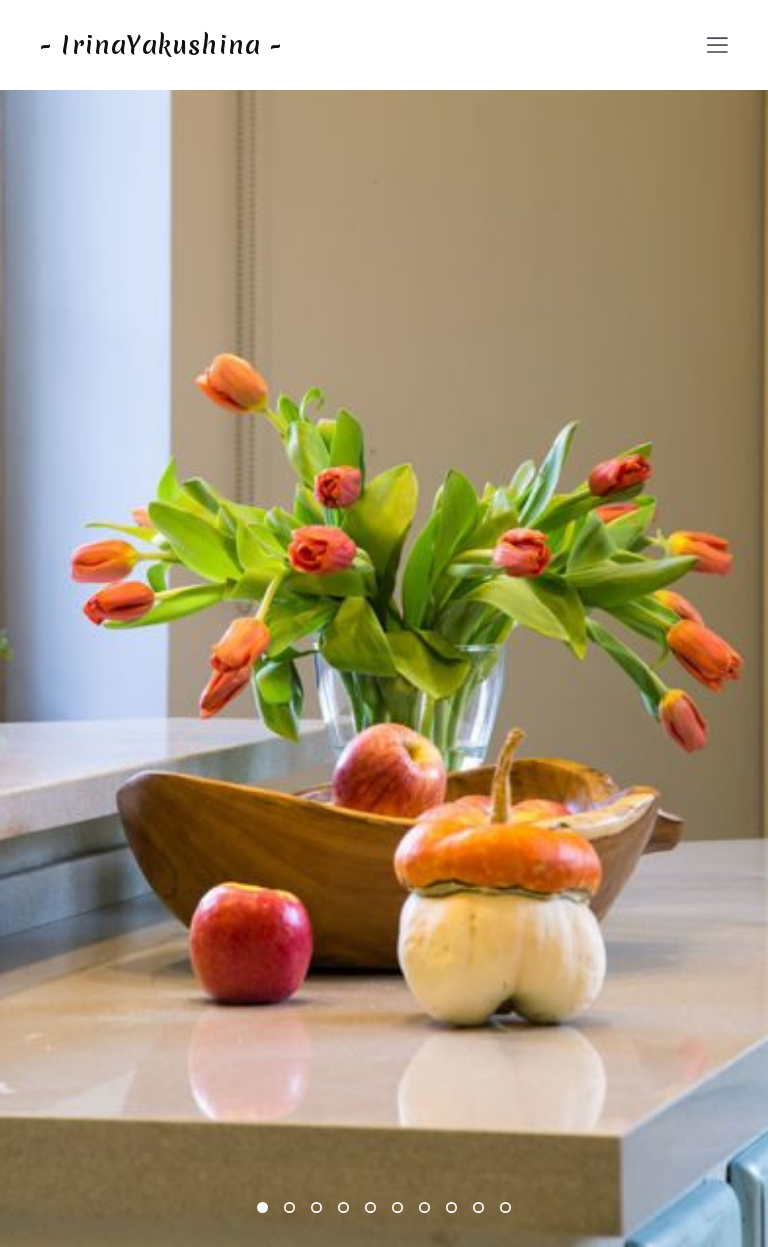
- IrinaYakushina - (161, 45)
